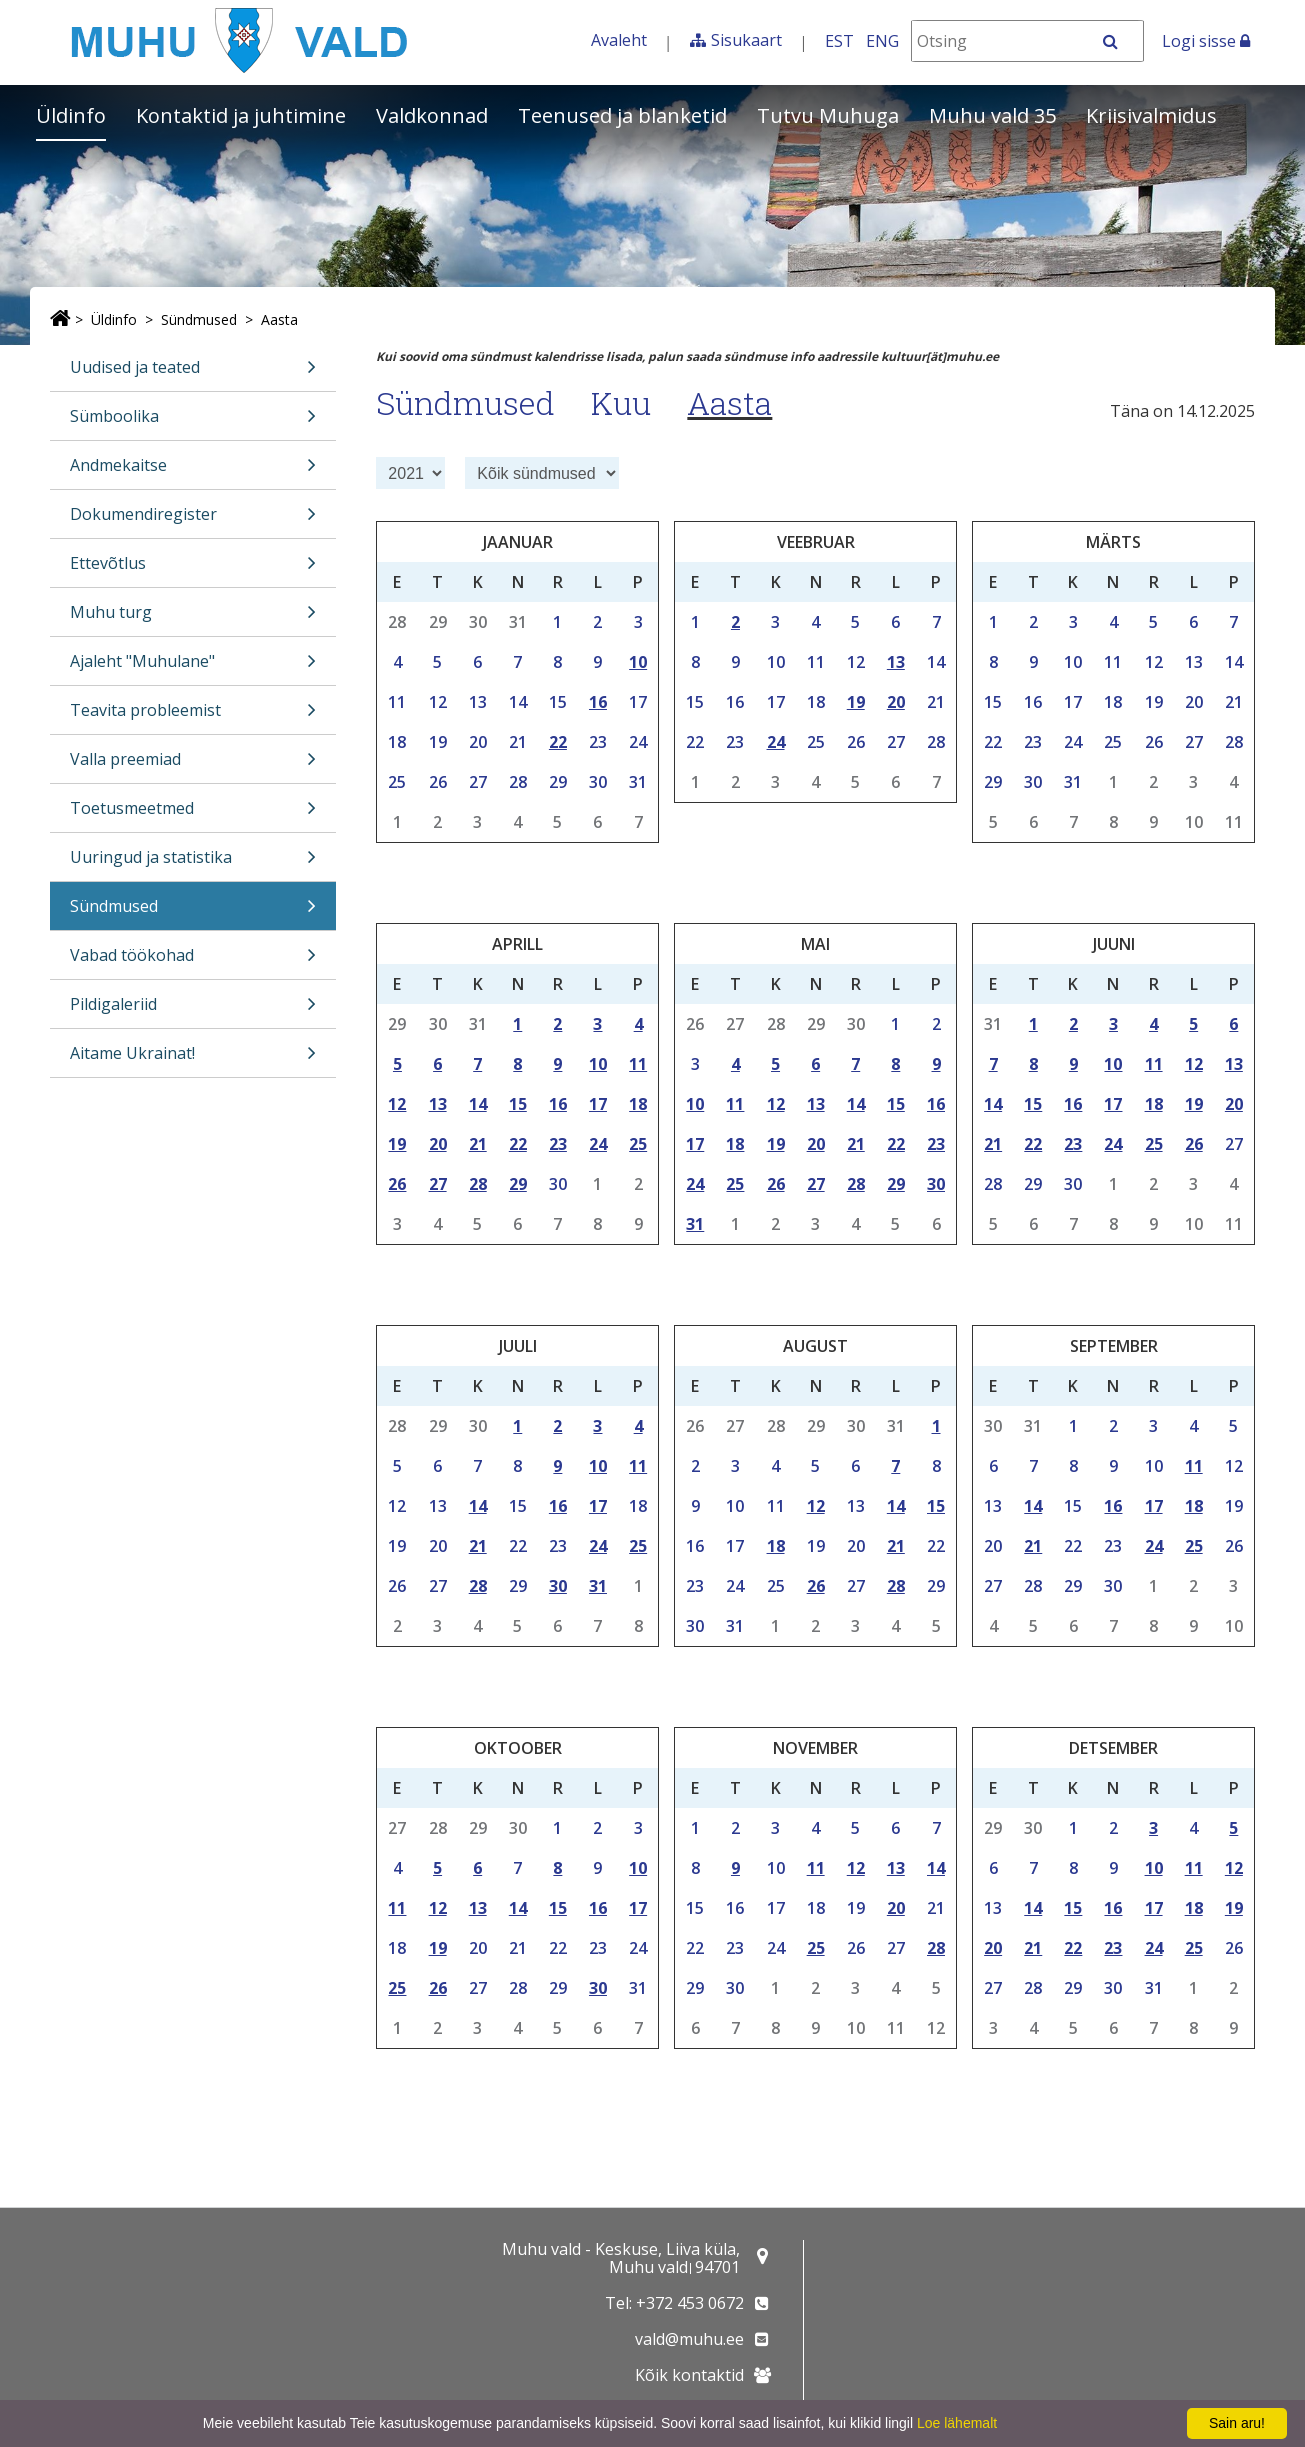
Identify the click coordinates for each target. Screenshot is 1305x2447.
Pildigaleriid (193, 1010)
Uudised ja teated (193, 373)
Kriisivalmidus (1151, 115)
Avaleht (619, 40)
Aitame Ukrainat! (193, 1059)
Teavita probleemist (193, 716)
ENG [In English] (882, 41)
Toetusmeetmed (193, 814)
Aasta (279, 319)
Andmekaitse (193, 471)
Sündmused (199, 319)
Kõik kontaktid (689, 2375)
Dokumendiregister (193, 520)
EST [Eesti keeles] (839, 41)
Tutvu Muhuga (828, 115)
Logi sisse (1206, 41)
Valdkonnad (432, 115)
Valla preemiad (193, 765)
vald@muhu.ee (689, 2339)
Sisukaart (746, 40)
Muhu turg (193, 618)
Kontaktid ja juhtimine (241, 115)
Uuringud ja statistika (193, 863)
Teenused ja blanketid (622, 115)
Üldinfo (71, 115)
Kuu (621, 402)
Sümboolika (193, 422)
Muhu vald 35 (992, 115)
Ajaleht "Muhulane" (193, 667)
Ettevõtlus (193, 569)
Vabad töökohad (193, 961)
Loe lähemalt (957, 2423)
